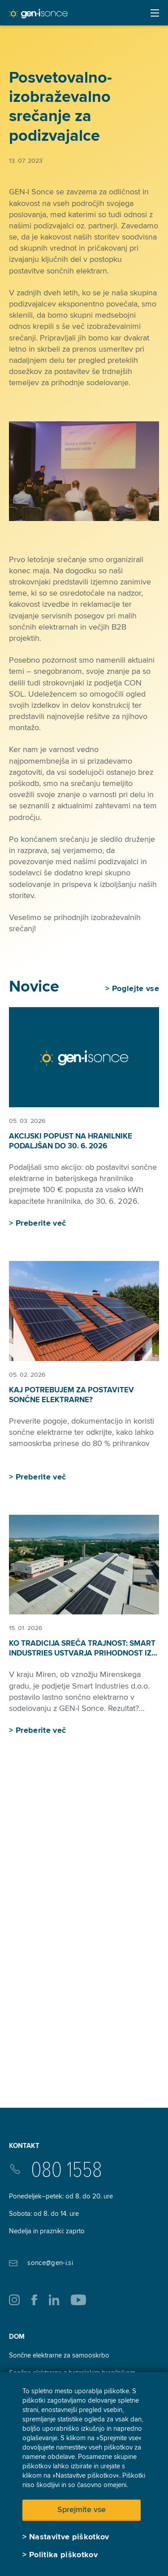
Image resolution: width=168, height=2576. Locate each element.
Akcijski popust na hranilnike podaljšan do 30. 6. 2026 (70, 1141)
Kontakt (24, 2146)
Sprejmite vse (81, 2509)
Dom (17, 2336)
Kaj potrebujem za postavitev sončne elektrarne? (71, 1394)
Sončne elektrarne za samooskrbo (59, 2355)
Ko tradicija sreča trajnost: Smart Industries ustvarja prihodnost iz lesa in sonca (82, 1653)
